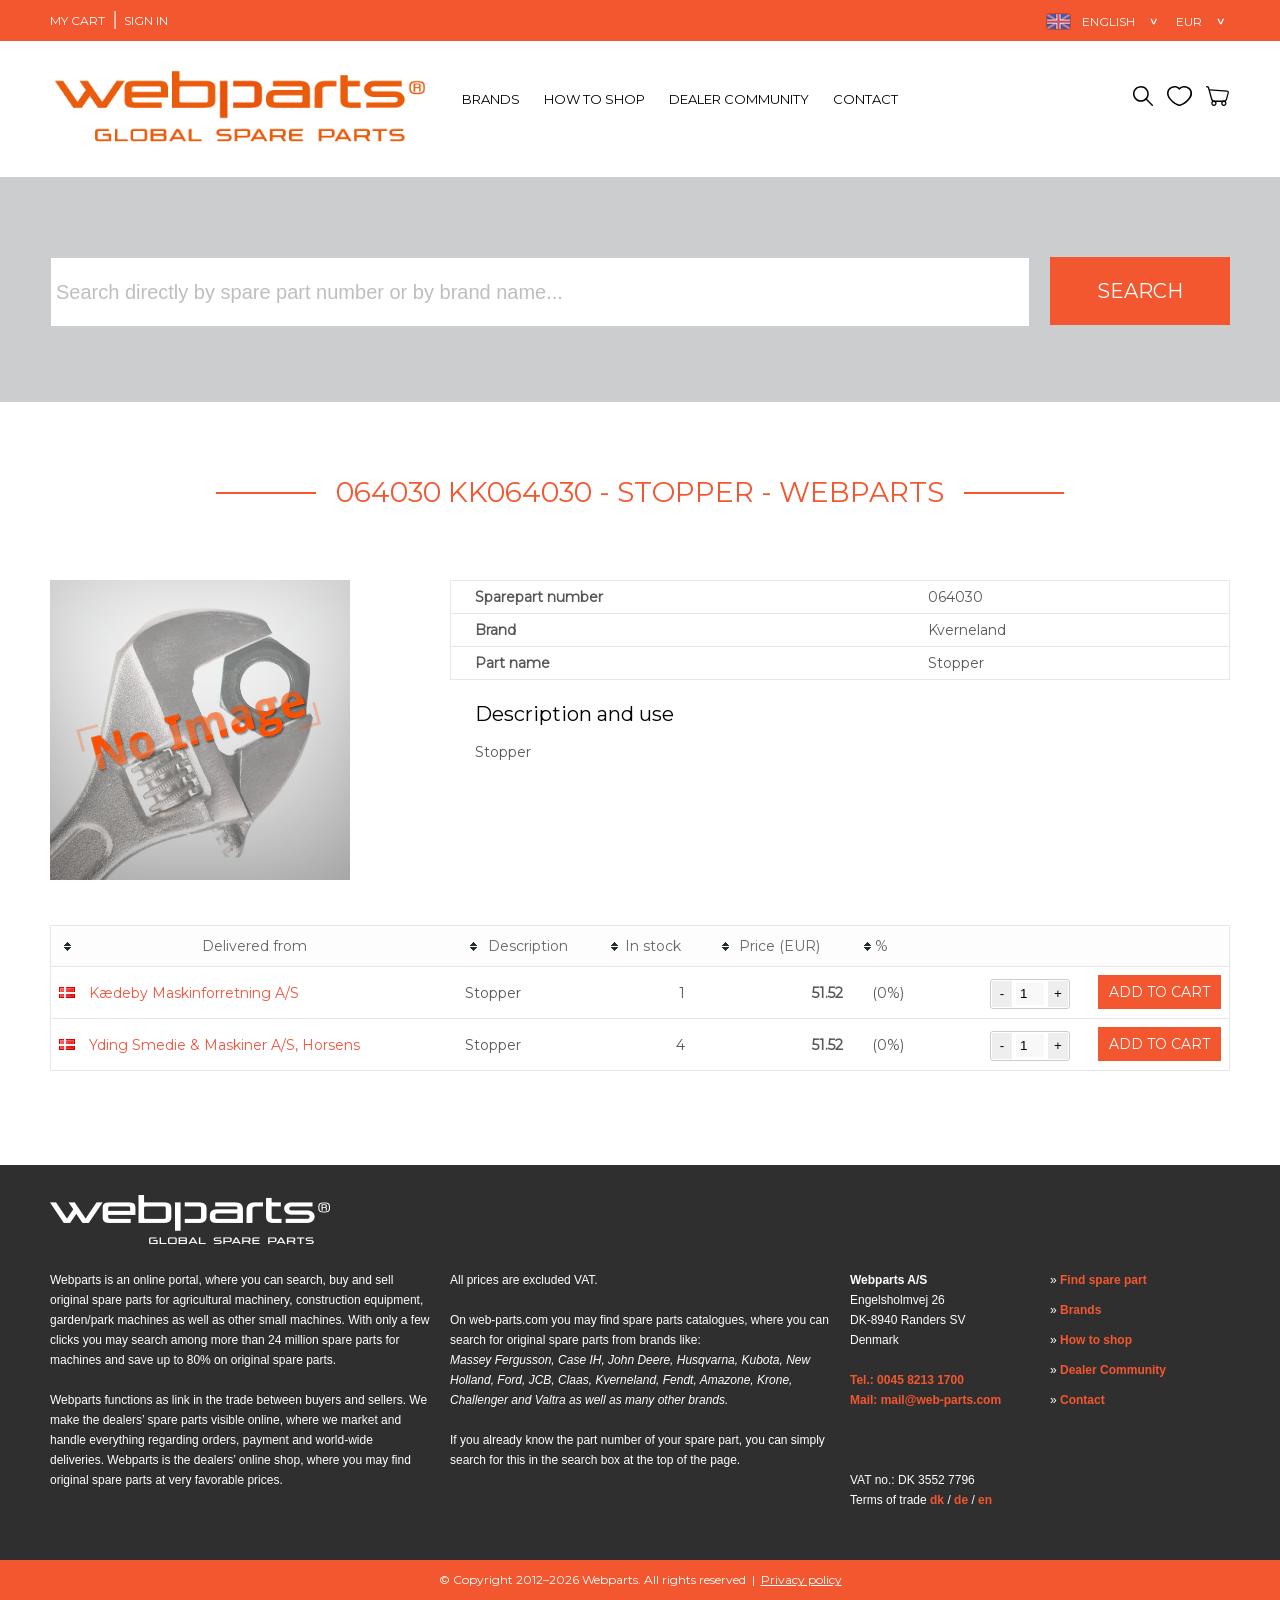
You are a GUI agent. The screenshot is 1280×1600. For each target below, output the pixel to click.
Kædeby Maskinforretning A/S (194, 993)
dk (937, 1500)
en (985, 1500)
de (961, 1500)
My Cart (77, 20)
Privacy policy (801, 1579)
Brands (491, 99)
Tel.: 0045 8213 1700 (907, 1380)
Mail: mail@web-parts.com (925, 1400)
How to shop (594, 99)
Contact (865, 99)
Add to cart (1159, 992)
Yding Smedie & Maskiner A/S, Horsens (224, 1045)
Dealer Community (739, 99)
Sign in (146, 20)
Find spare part (1103, 1280)
